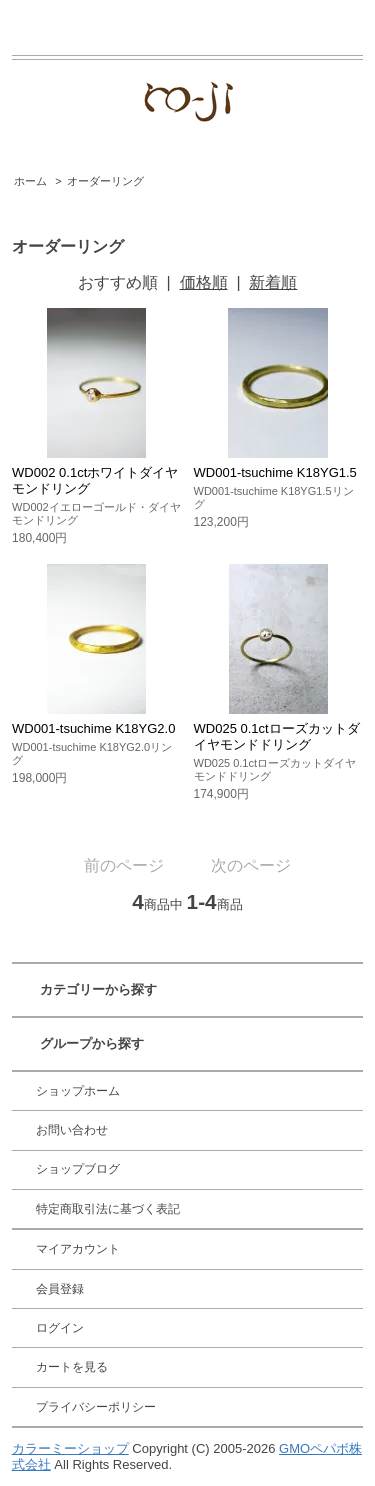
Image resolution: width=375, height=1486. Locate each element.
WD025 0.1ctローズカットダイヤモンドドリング (277, 736)
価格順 (204, 282)
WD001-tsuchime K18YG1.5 (275, 472)
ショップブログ (78, 1169)
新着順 (273, 282)
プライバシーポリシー (96, 1407)
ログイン (60, 1328)
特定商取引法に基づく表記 (108, 1209)
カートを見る (72, 1367)
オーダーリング (105, 181)
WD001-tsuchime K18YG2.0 (93, 728)
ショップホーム (78, 1091)
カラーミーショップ (70, 1448)
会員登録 (60, 1289)
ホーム (30, 181)
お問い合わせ (72, 1130)
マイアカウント (78, 1249)
